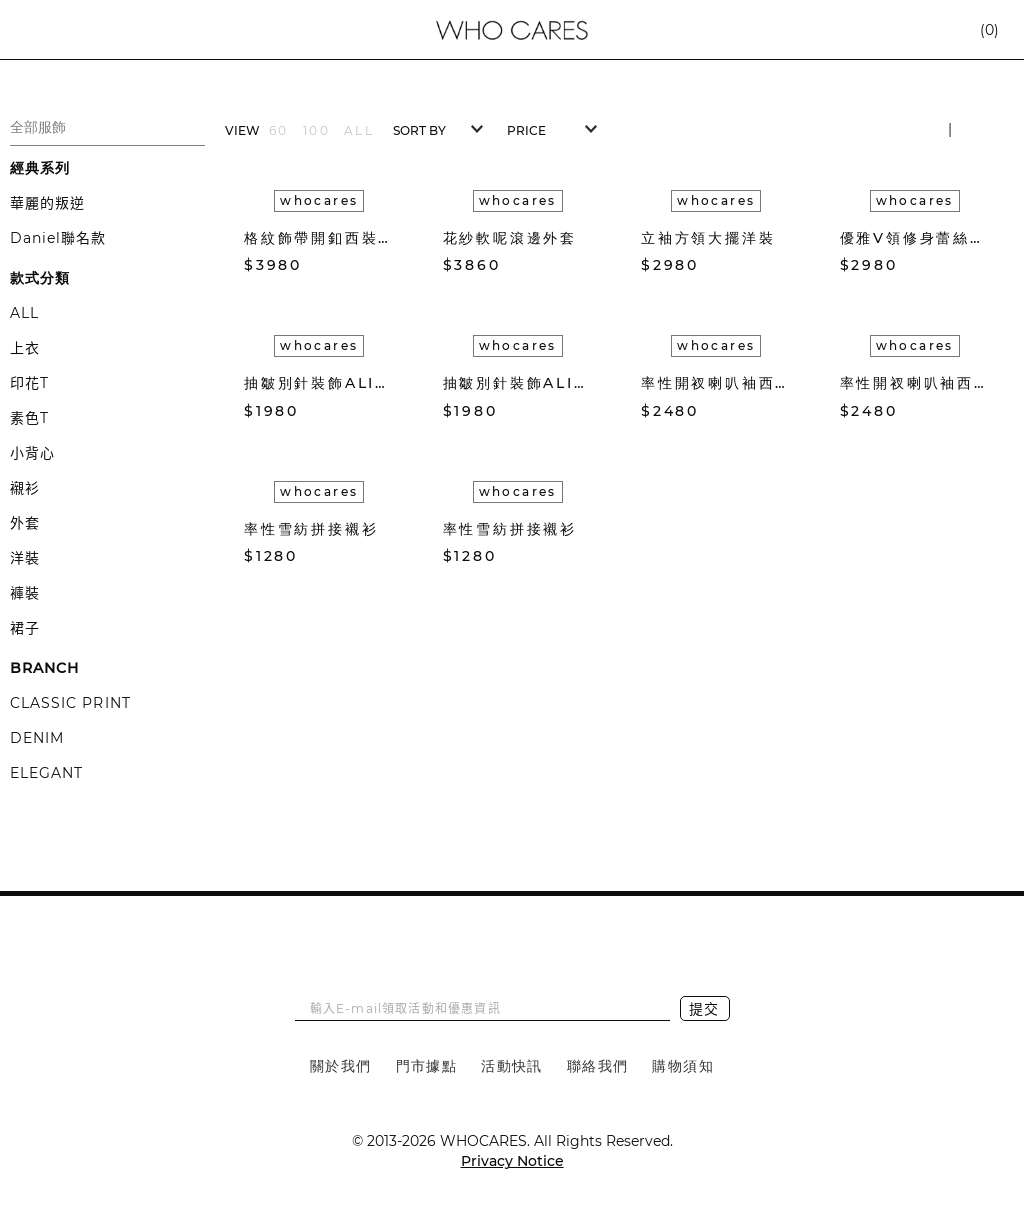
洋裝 (25, 558)
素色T (29, 418)
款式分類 (40, 278)
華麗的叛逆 (47, 203)
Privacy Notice (512, 1161)
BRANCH (44, 668)
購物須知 (683, 1066)
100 (316, 130)
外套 (25, 523)
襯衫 (25, 488)
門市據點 (427, 1066)
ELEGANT (46, 773)
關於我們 (341, 1066)
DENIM (37, 738)
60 (279, 130)
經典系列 (40, 168)
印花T (29, 383)
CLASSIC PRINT (70, 703)
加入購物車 (385, 265)
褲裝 (25, 593)
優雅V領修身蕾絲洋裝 (915, 238)
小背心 (32, 453)
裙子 (25, 628)
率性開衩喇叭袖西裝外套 (716, 383)
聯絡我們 (598, 1066)
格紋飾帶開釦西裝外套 (319, 238)
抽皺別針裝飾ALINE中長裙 (319, 383)
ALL (24, 313)
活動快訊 (512, 1066)
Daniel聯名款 (58, 238)
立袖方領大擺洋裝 (708, 238)
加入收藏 (354, 265)
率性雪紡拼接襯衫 (311, 529)
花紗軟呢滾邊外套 (510, 238)
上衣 (25, 348)
